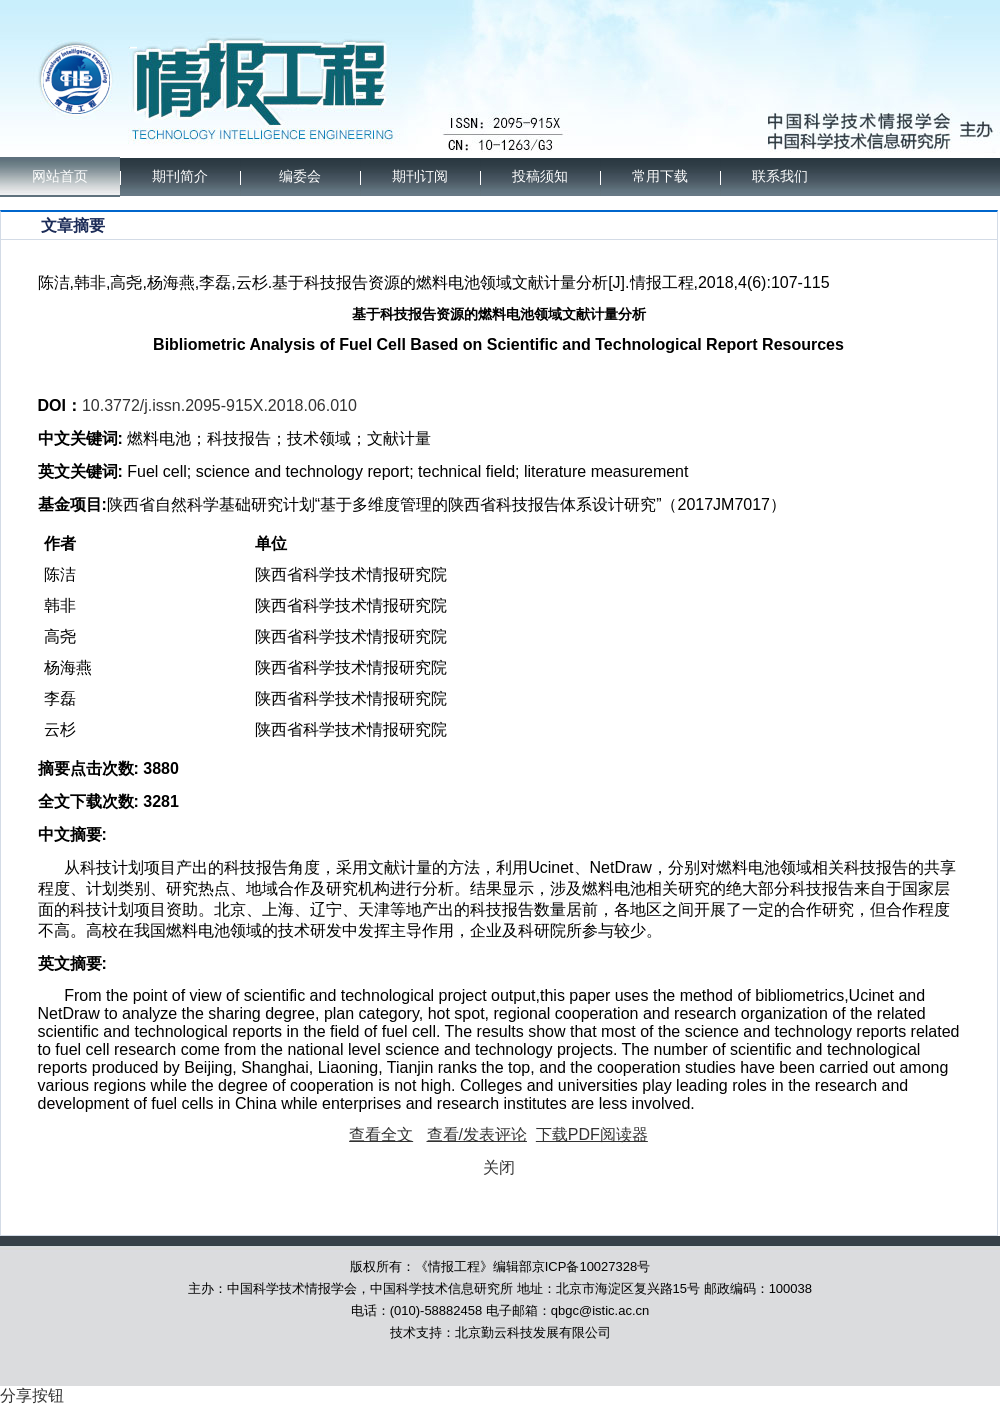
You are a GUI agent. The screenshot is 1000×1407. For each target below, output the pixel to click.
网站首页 (60, 176)
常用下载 (660, 176)
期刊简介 (180, 176)
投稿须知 (540, 176)
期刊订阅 (420, 176)
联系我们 (780, 176)
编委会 (300, 176)
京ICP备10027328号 (591, 1266)
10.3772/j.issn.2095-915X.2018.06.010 (219, 405)
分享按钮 (32, 1395)
